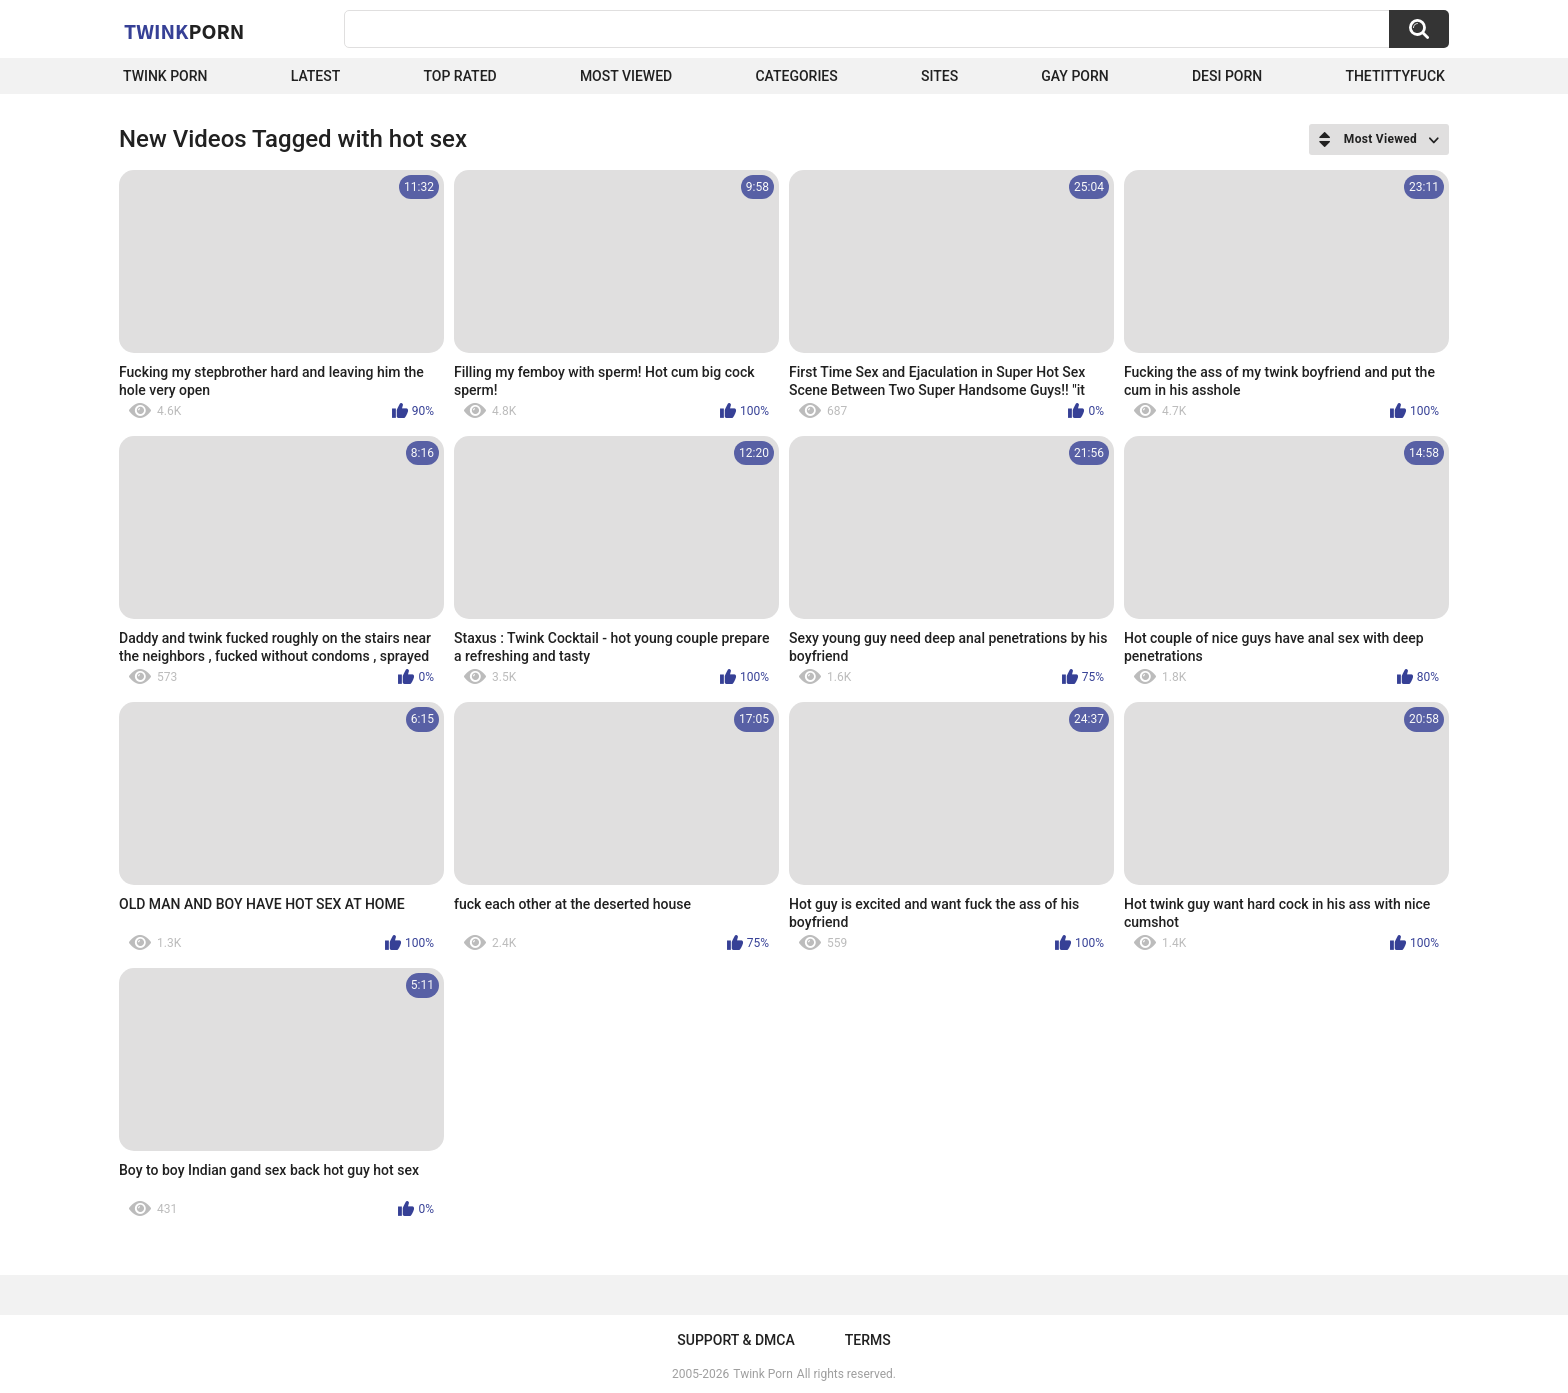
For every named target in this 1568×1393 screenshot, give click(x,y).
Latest (316, 76)
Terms (868, 1340)
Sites (939, 76)
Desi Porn (1227, 76)
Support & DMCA (735, 1340)
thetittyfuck (1395, 76)
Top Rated (459, 76)
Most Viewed (626, 76)
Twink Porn (165, 76)
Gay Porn (1074, 76)
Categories (796, 76)
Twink (184, 31)
